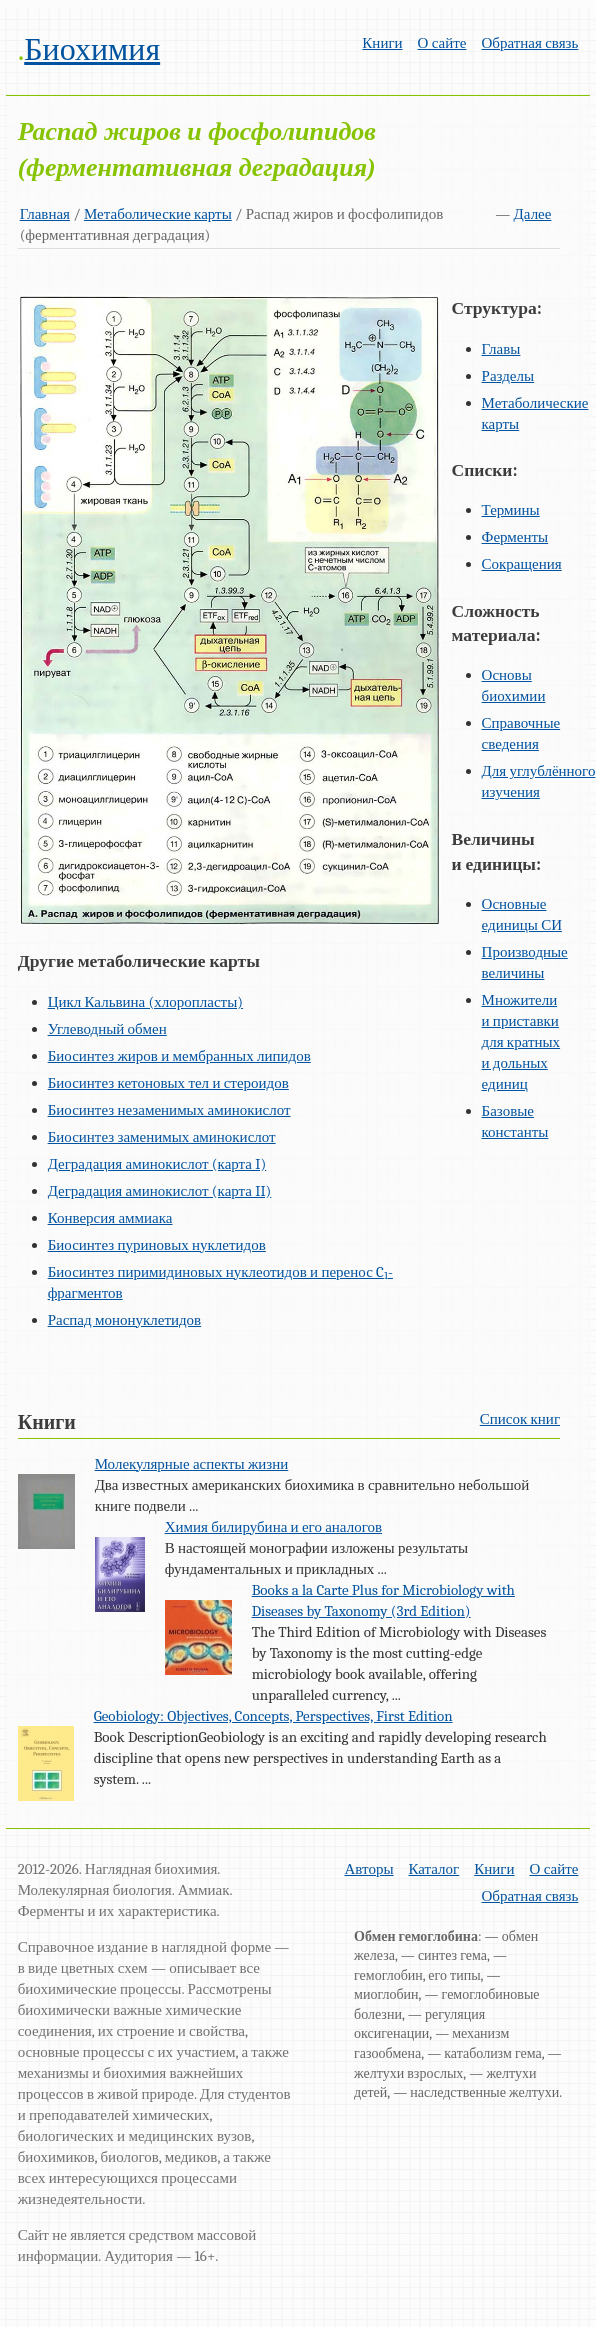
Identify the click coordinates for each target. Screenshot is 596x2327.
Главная (45, 214)
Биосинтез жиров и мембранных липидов (179, 1056)
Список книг (520, 1419)
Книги (382, 43)
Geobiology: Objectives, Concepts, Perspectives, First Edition (273, 1716)
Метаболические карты (158, 214)
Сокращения (522, 564)
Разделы (508, 376)
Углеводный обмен (107, 1029)
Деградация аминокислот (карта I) (157, 1164)
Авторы (369, 1869)
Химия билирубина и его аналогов (273, 1527)
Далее (533, 214)
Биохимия (92, 49)
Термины (511, 510)
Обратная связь (529, 43)
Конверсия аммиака (110, 1218)
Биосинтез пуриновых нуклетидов (157, 1245)
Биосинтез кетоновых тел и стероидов (168, 1083)
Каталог (434, 1869)
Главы (501, 349)
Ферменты (515, 537)
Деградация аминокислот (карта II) (160, 1191)
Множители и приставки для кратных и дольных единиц (521, 1042)
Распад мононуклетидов (125, 1320)
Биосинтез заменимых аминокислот (162, 1137)
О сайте (442, 43)
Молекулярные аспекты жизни (192, 1464)
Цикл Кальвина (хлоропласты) (145, 1002)
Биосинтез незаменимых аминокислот (169, 1110)
